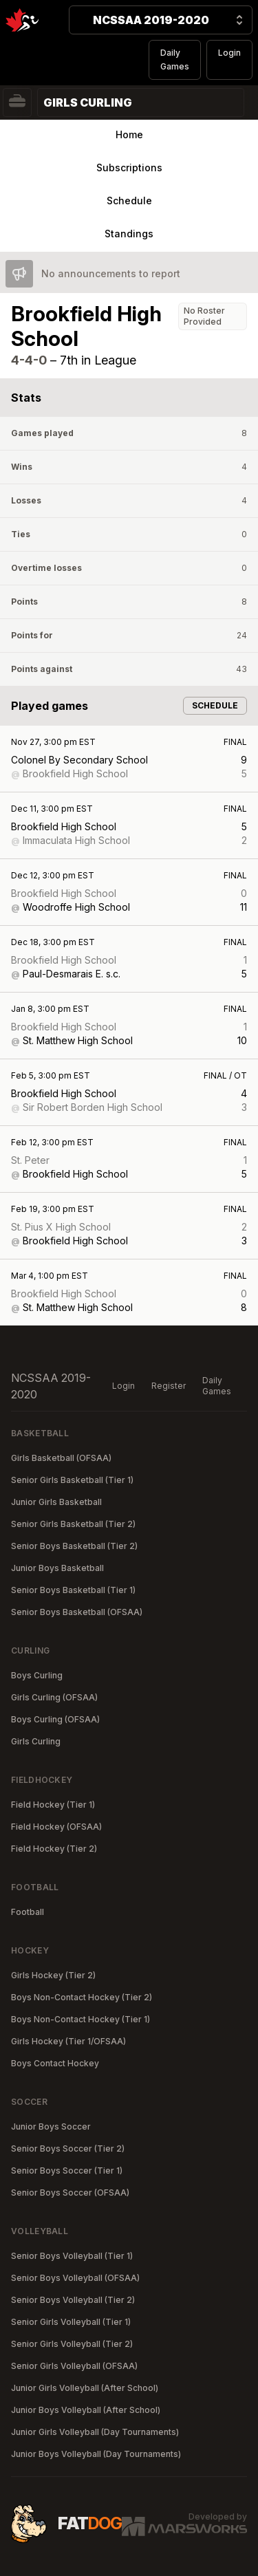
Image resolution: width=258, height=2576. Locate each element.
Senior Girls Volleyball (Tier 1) (71, 2322)
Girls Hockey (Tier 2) (53, 1975)
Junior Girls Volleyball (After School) (84, 2388)
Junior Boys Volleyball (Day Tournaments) (96, 2454)
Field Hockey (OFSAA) (56, 1826)
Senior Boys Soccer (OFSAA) (70, 2192)
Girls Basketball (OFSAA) (61, 1458)
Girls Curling (36, 1741)
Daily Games (174, 59)
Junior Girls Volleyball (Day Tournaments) (95, 2432)
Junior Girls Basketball (56, 1502)
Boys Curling (37, 1675)
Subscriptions (129, 167)
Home (129, 134)
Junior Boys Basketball (57, 1568)
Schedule (129, 200)
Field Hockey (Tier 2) (54, 1848)
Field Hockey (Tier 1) (53, 1804)
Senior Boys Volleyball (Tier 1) (72, 2256)
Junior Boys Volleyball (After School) (85, 2410)
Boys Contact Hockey (55, 2063)
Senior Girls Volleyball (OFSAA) (74, 2366)
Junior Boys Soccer (51, 2126)
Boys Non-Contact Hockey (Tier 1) (80, 2019)
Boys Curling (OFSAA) (55, 1719)
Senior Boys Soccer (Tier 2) (68, 2148)
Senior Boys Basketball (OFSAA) (76, 1612)
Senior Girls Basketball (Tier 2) (73, 1524)
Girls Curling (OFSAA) (54, 1697)
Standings (129, 233)
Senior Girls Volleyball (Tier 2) (72, 2344)
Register (168, 1386)
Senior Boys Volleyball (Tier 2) (73, 2300)
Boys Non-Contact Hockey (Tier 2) (81, 1997)
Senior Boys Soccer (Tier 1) (66, 2170)
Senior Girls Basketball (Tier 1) (72, 1480)
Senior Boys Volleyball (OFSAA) (75, 2278)
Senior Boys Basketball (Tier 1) (73, 1590)
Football (27, 1912)
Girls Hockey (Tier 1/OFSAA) (68, 2041)
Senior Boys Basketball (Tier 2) (74, 1546)
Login (229, 52)
